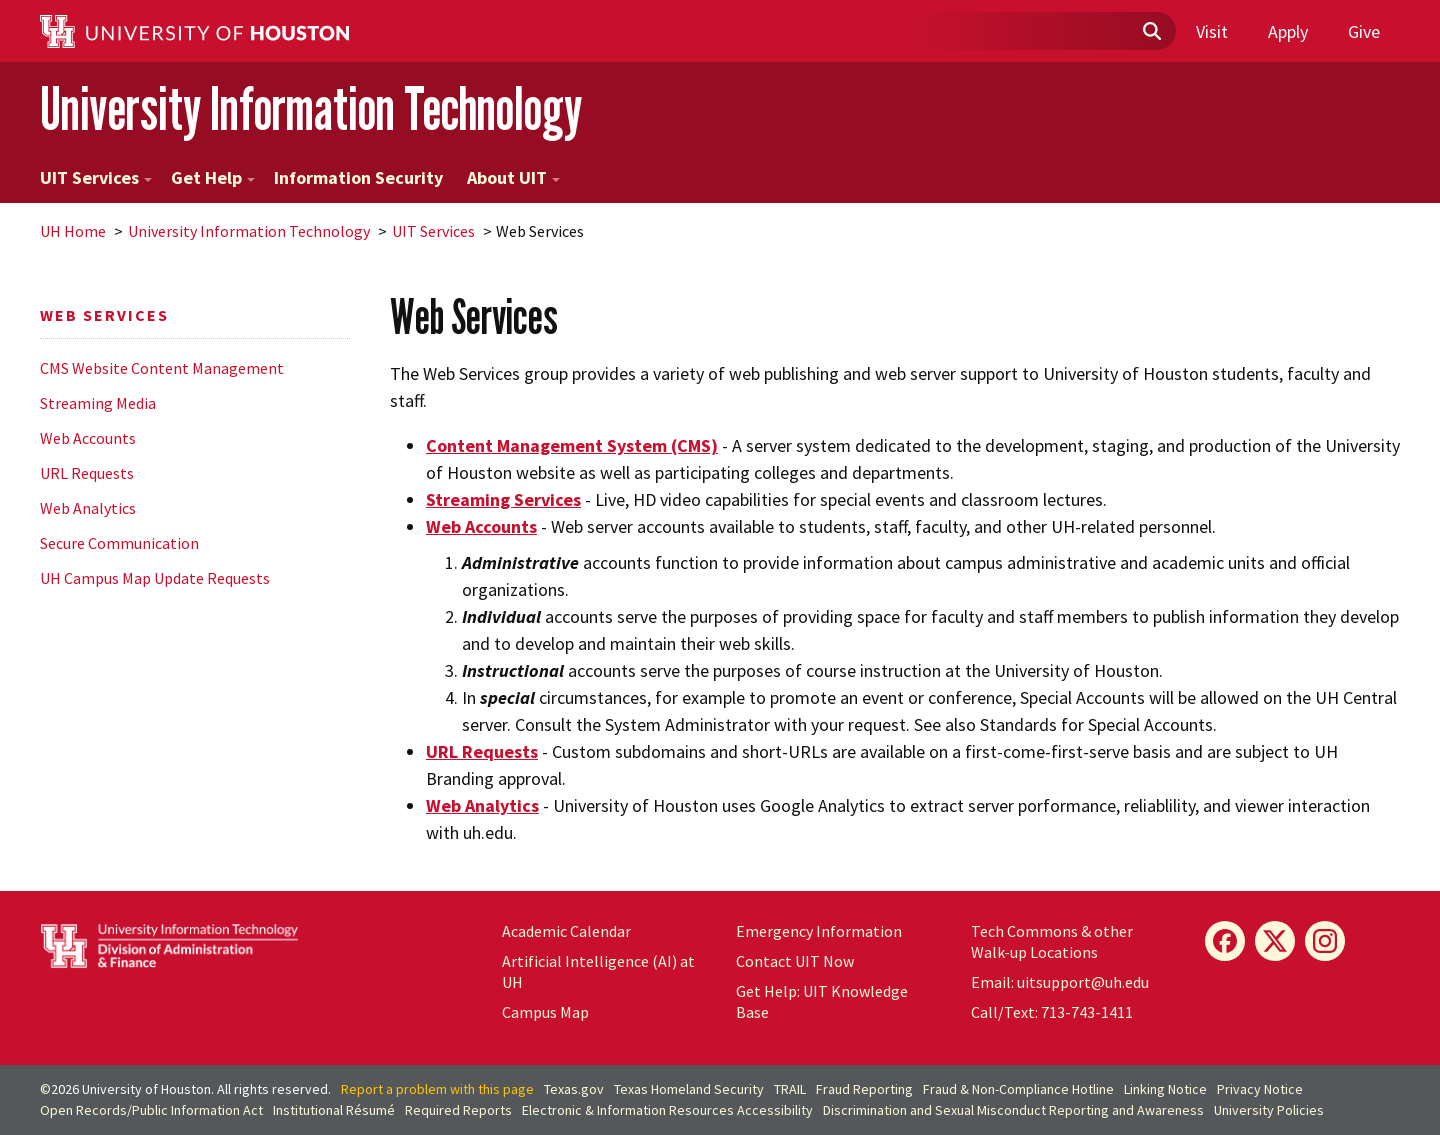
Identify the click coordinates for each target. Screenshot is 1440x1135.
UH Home (73, 231)
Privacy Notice (1260, 1089)
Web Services (104, 315)
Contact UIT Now (795, 961)
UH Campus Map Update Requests (155, 578)
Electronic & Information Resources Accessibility (667, 1110)
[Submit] (1151, 32)
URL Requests (87, 473)
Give (1364, 31)
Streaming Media (98, 403)
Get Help (213, 177)
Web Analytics (88, 508)
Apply (1288, 31)
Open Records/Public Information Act (151, 1110)
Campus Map (545, 1012)
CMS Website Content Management (162, 368)
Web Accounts (88, 438)
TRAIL (790, 1089)
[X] (1275, 941)
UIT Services (96, 177)
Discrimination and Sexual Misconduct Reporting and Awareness (1013, 1110)
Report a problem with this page (437, 1089)
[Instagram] (1325, 941)
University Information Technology (311, 108)
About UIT (513, 177)
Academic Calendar (566, 931)
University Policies (1269, 1110)
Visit (1212, 31)
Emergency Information (819, 931)
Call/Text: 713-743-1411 (1052, 1012)
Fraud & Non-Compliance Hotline (1018, 1089)
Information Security (358, 177)
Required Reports (458, 1110)
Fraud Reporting (864, 1089)
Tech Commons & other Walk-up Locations (1052, 941)
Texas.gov (574, 1089)
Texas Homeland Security (689, 1089)
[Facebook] (1225, 941)
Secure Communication (119, 543)
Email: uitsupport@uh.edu (1060, 982)
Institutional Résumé (334, 1110)
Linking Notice (1165, 1089)
